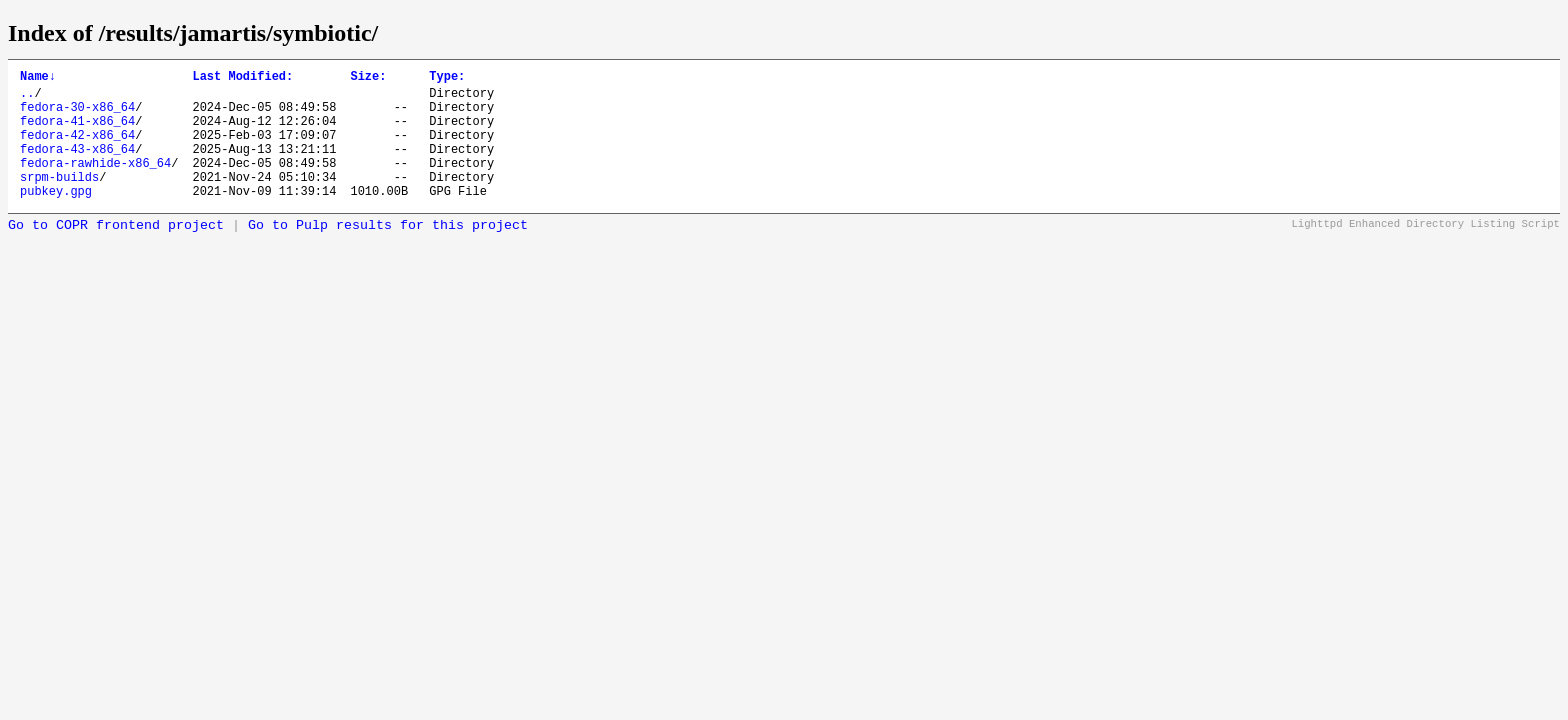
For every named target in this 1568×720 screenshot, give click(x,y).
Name (38, 78)
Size (368, 78)
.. (27, 98)
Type (447, 78)
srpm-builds (59, 200)
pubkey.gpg (56, 217)
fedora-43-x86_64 (77, 166)
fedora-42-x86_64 (77, 149)
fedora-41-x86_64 (77, 132)
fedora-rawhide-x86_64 (95, 183)
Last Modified (242, 78)
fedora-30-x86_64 (77, 115)
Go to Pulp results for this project (388, 252)
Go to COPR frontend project (116, 252)
